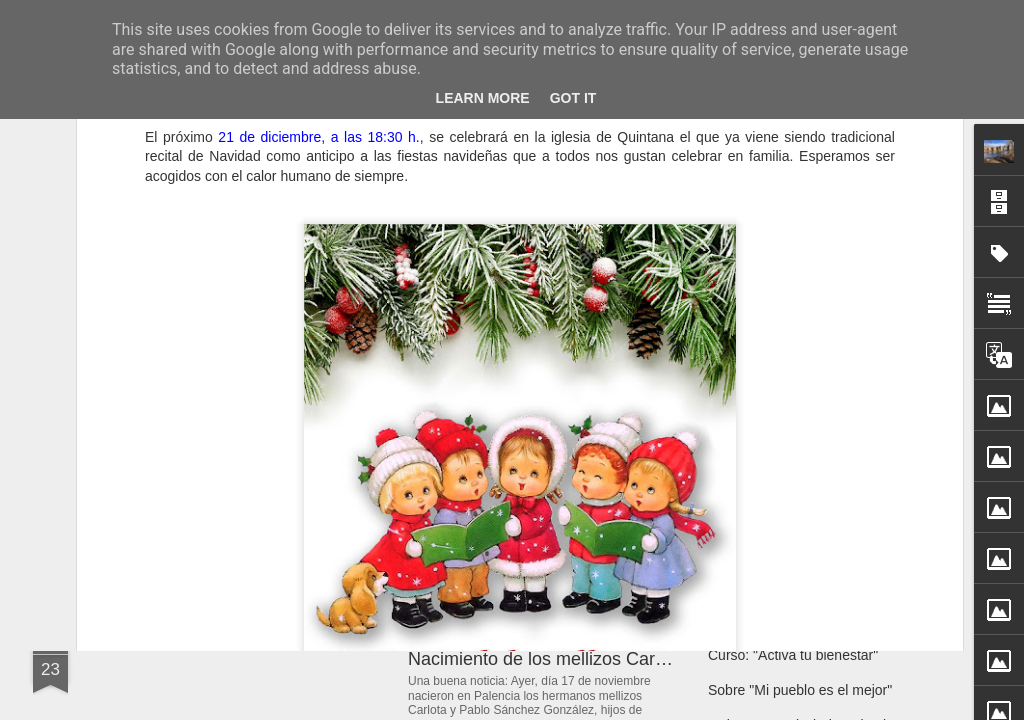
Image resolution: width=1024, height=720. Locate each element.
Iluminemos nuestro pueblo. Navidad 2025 (839, 497)
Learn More (483, 98)
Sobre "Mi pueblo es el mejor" (800, 690)
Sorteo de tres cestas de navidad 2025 (828, 462)
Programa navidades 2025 (790, 427)
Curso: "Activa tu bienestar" (793, 655)
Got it (573, 98)
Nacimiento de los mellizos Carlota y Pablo (578, 659)
